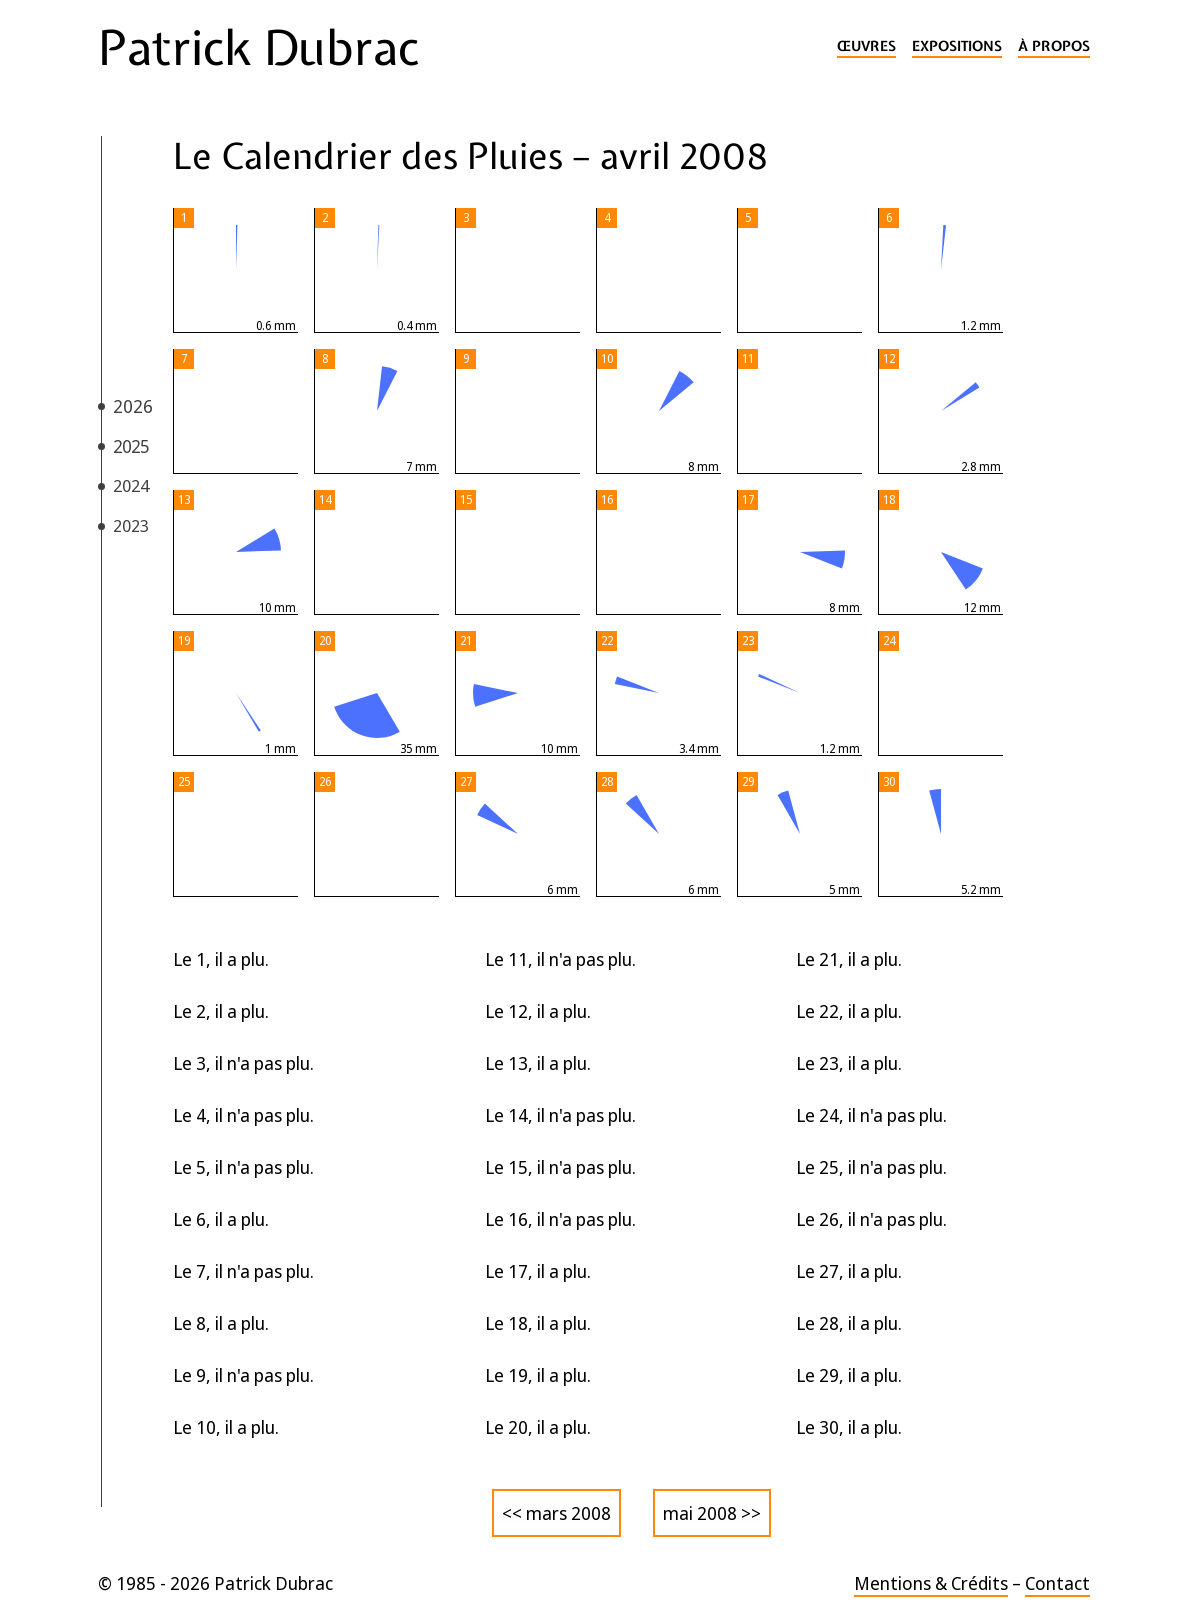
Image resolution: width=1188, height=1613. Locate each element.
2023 (131, 525)
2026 (133, 406)
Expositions (957, 46)
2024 (131, 485)
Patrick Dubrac (258, 48)
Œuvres (866, 46)
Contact (1057, 1583)
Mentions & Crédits (931, 1583)
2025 (131, 446)
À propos (1054, 46)
